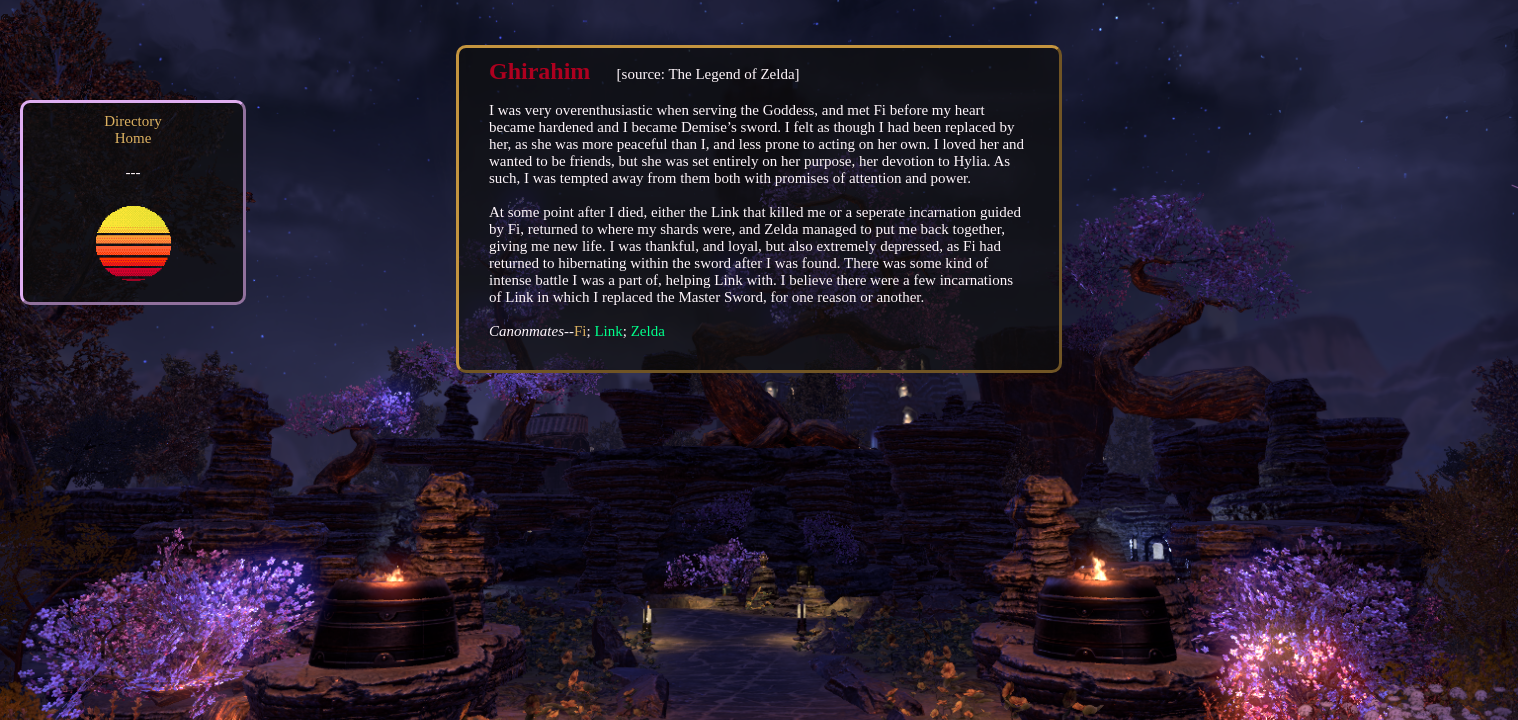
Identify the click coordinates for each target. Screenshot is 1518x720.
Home (133, 138)
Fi (580, 331)
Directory (132, 121)
